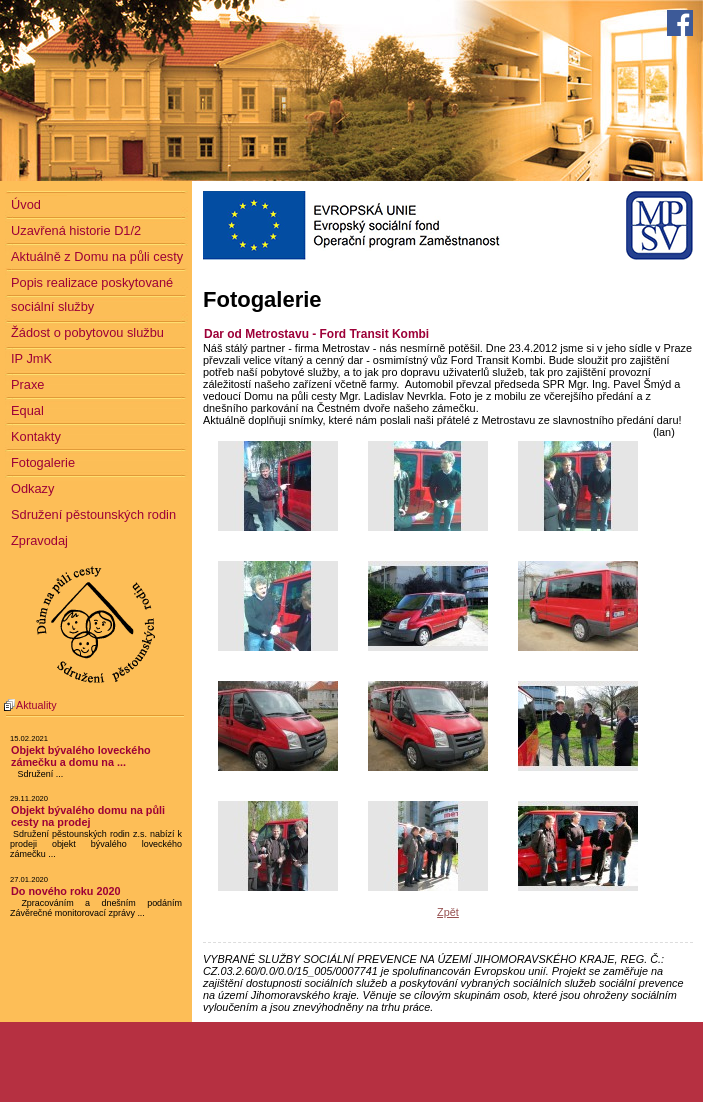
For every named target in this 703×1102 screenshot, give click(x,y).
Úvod (26, 204)
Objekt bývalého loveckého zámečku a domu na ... (81, 756)
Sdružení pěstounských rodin (93, 514)
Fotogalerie (43, 462)
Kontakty (36, 436)
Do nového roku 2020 (66, 891)
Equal (27, 410)
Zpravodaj (39, 540)
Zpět (448, 912)
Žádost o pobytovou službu (87, 332)
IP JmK (31, 358)
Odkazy (32, 488)
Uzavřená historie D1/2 (76, 230)
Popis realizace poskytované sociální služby (92, 294)
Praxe (27, 384)
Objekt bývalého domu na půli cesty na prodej (88, 816)
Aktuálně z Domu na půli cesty (97, 256)
